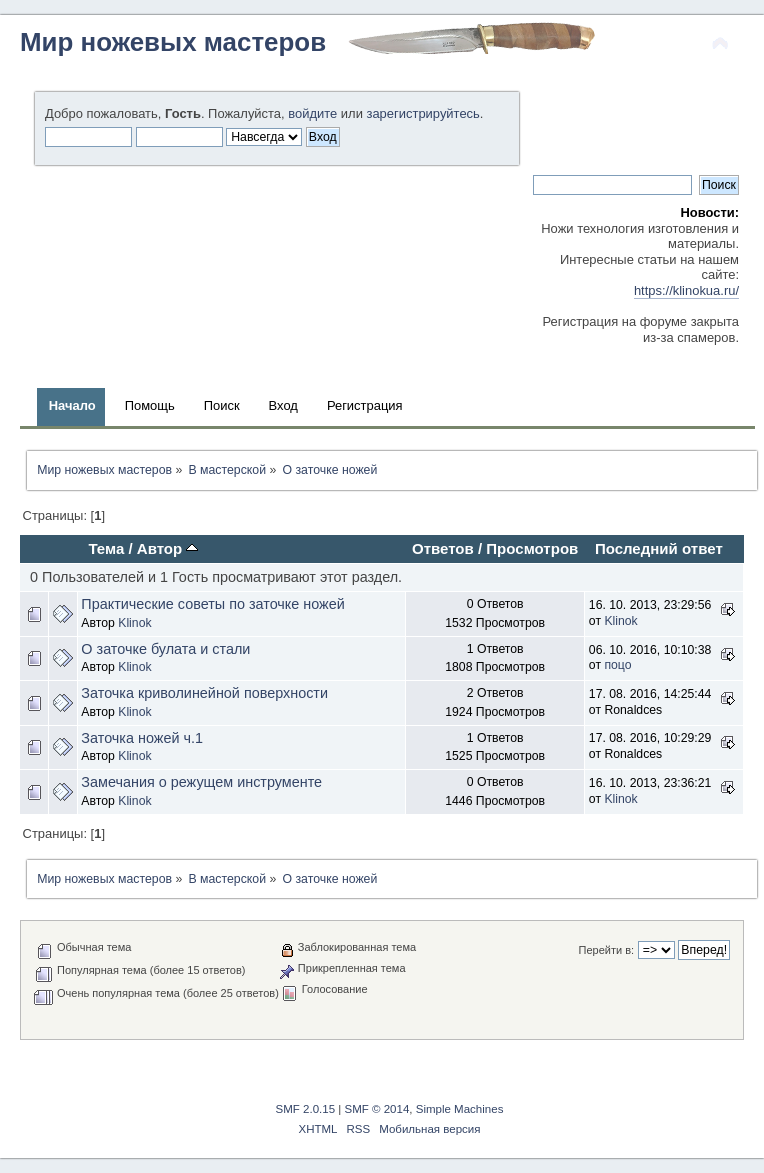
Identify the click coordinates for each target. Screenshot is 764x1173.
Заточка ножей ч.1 (142, 738)
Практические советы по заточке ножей (212, 604)
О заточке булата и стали (165, 649)
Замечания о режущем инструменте (201, 782)
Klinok (134, 623)
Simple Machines (460, 1109)
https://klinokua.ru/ (686, 290)
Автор (168, 548)
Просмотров (532, 548)
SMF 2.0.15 (306, 1109)
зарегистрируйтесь (422, 113)
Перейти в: (607, 950)
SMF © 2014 (377, 1109)
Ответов (443, 548)
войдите (312, 113)
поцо (617, 665)
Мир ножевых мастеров (173, 42)
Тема (106, 548)
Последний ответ (659, 548)
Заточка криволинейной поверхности (204, 693)
